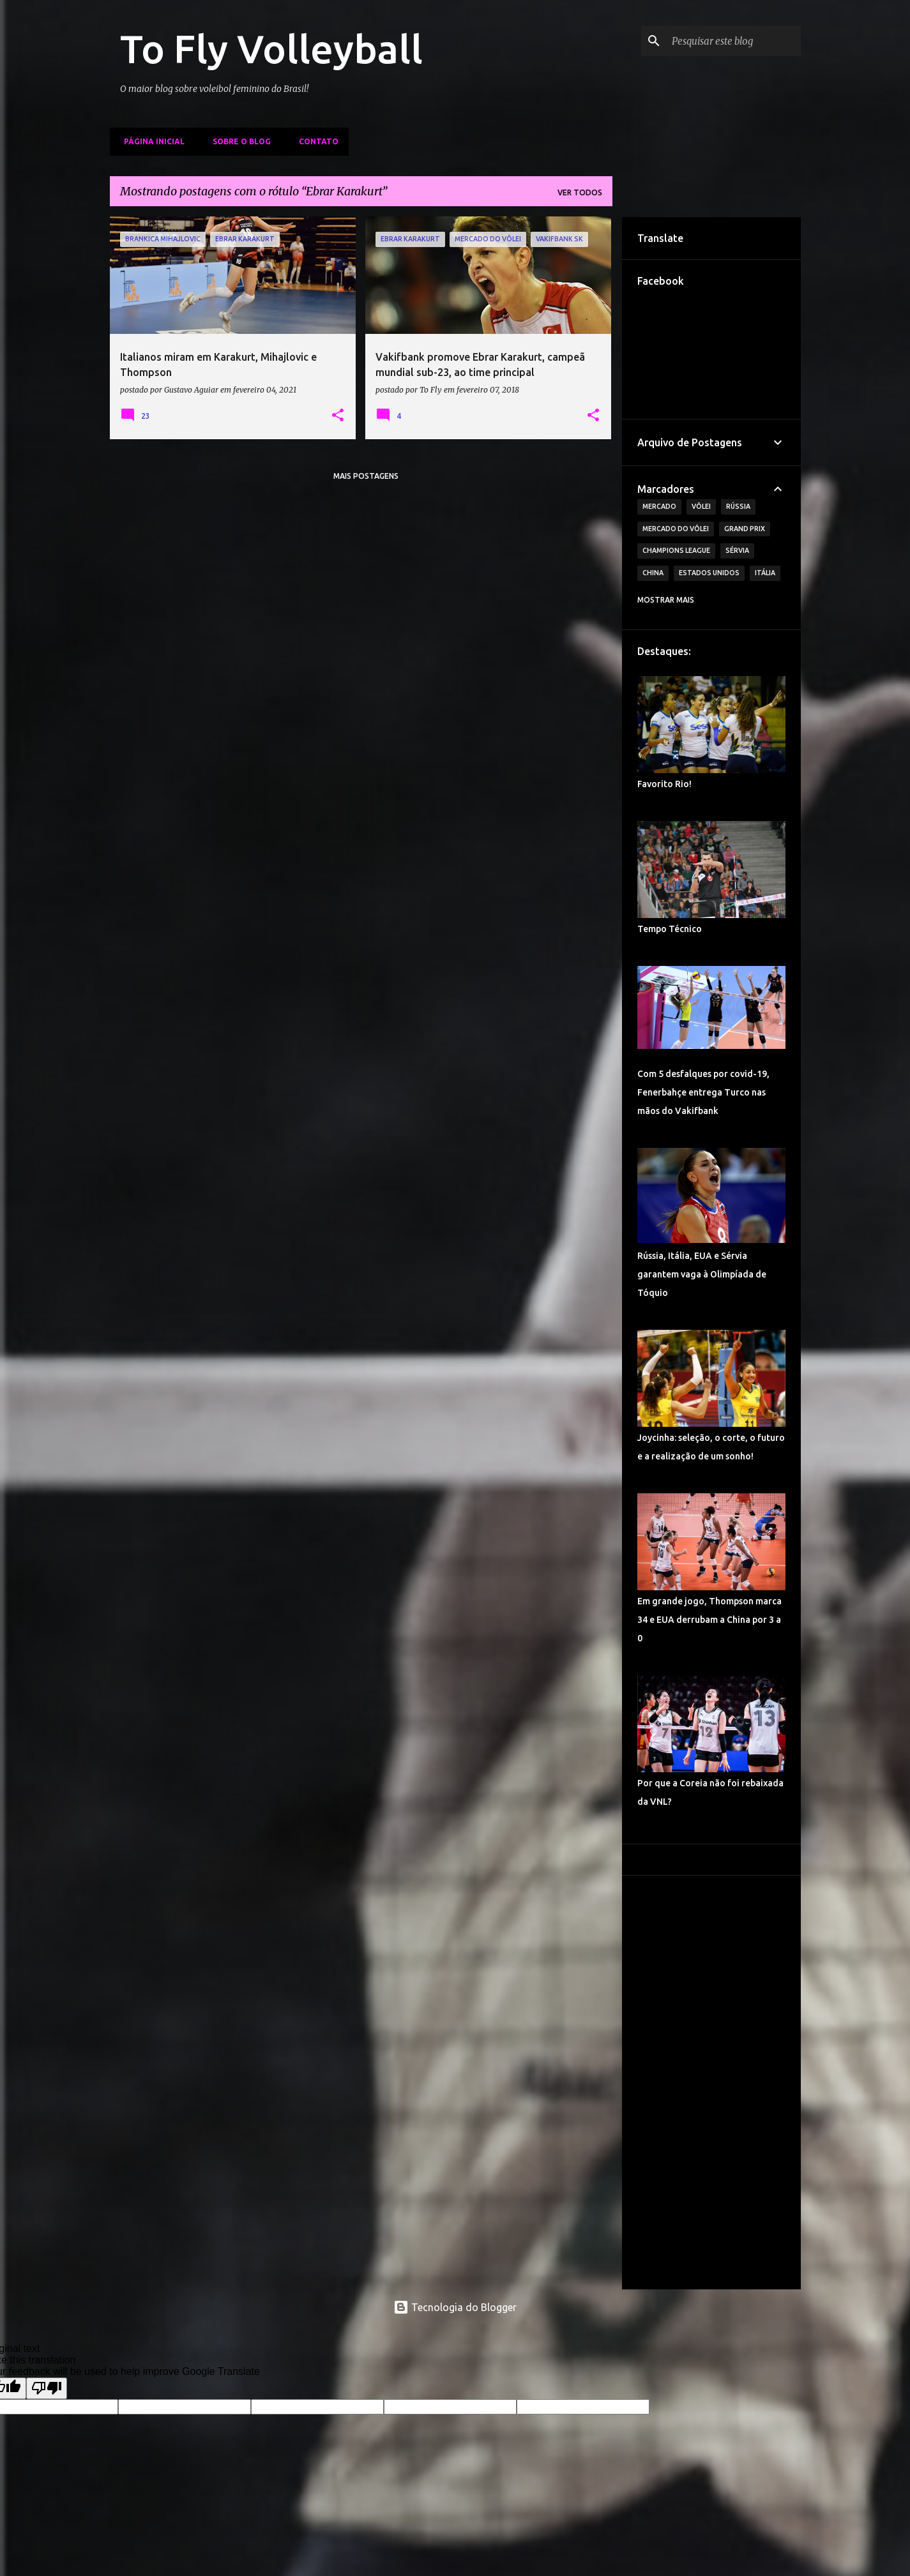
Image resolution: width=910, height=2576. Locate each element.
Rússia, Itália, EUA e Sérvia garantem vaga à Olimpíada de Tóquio (701, 1274)
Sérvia (737, 550)
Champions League (676, 550)
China (653, 572)
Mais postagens (365, 476)
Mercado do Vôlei (675, 528)
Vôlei (701, 506)
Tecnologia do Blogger (455, 2307)
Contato (315, 141)
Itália (765, 572)
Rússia (738, 506)
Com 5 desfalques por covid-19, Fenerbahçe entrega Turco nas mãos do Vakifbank (703, 1092)
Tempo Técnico (669, 929)
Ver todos (579, 192)
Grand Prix (744, 528)
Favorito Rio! (664, 784)
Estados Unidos (709, 572)
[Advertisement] (711, 2082)
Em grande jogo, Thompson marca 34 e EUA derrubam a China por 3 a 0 (709, 1619)
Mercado (659, 506)
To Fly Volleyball (271, 48)
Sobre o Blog (238, 141)
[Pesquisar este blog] (734, 41)
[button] (337, 415)
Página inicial (150, 141)
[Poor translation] (46, 2388)
